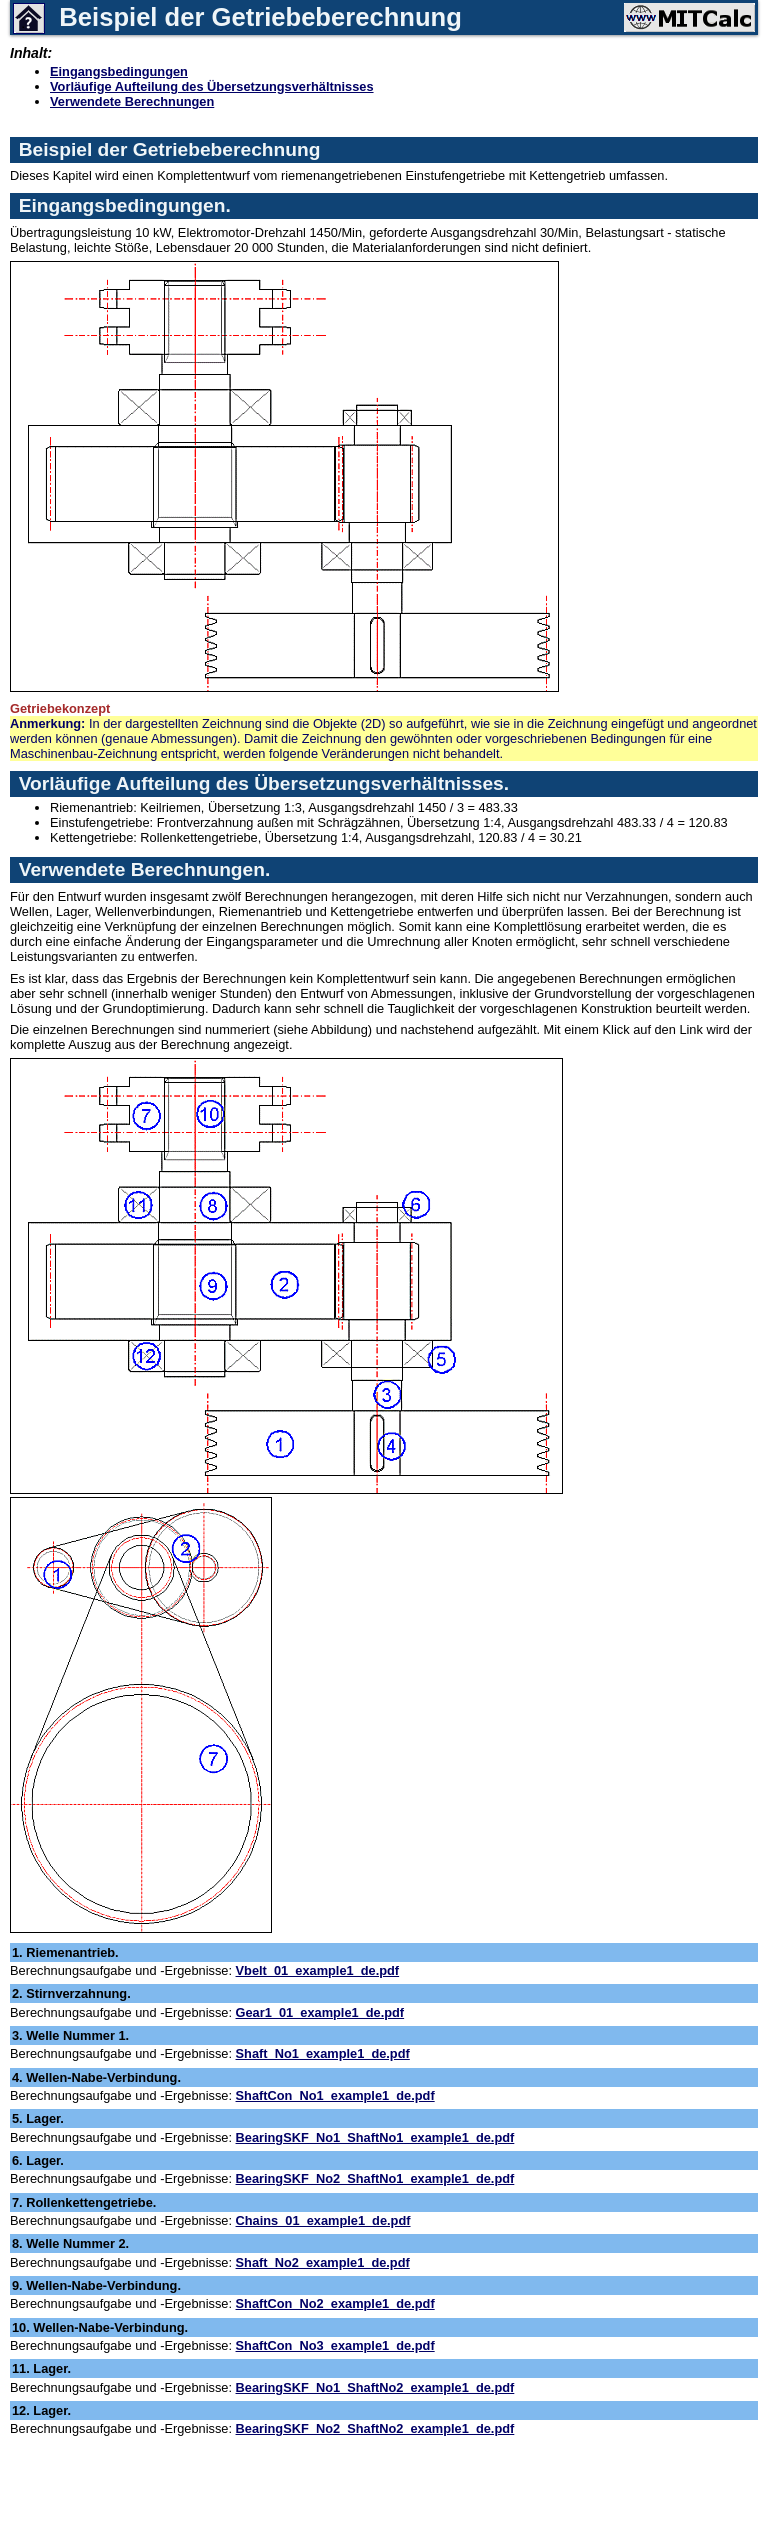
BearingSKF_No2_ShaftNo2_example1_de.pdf (375, 2428)
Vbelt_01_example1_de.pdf (318, 1970)
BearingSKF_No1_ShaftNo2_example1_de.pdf (375, 2387)
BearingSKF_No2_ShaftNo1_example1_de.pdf (375, 2178)
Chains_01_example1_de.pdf (323, 2220)
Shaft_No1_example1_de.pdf (323, 2053)
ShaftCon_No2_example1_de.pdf (335, 2303)
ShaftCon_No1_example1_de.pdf (335, 2095)
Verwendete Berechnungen (132, 101)
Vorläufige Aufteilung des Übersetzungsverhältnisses (212, 86)
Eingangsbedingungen (119, 71)
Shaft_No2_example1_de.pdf (323, 2262)
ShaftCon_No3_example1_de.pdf (335, 2345)
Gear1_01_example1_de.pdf (320, 2012)
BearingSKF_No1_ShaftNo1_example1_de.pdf (375, 2137)
